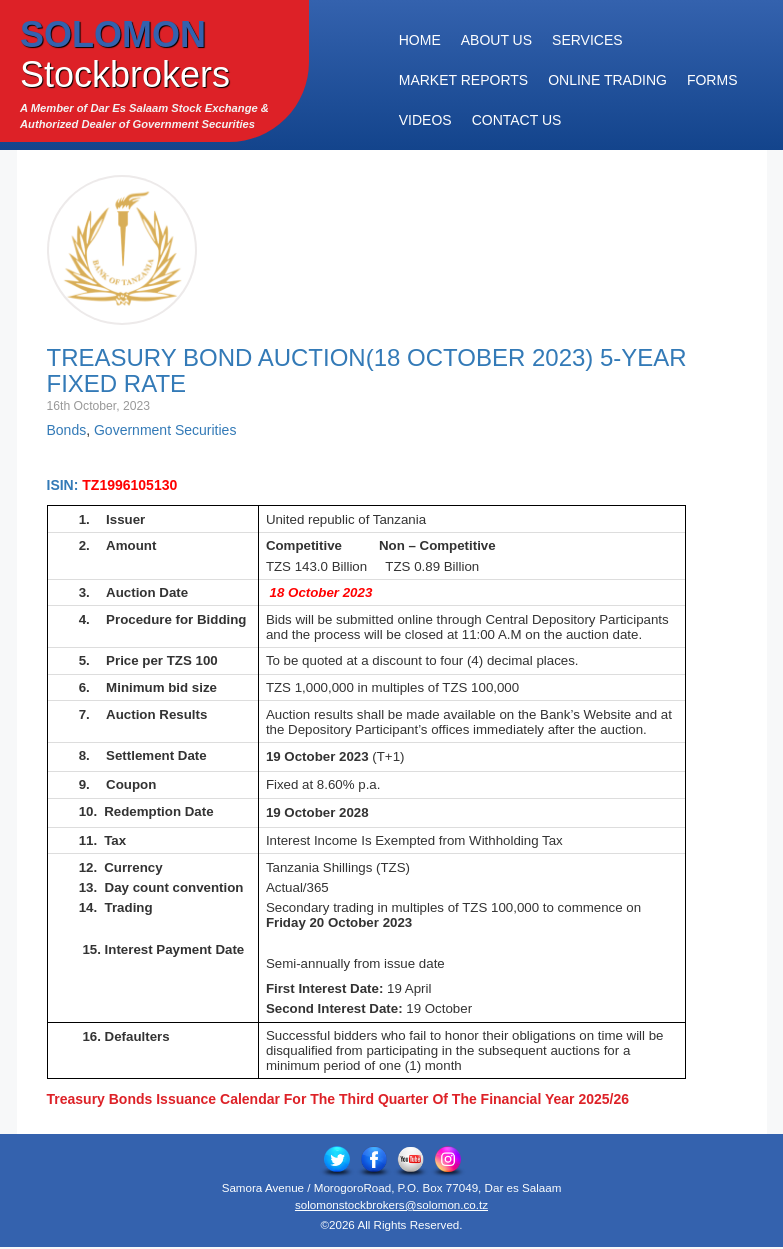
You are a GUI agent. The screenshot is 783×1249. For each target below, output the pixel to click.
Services (587, 40)
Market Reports (463, 80)
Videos (425, 120)
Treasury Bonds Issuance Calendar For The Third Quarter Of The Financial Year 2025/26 (338, 1099)
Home (420, 40)
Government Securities (165, 430)
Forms (712, 80)
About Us (496, 40)
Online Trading (607, 80)
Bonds (67, 430)
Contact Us (517, 120)
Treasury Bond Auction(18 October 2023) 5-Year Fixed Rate (367, 370)
